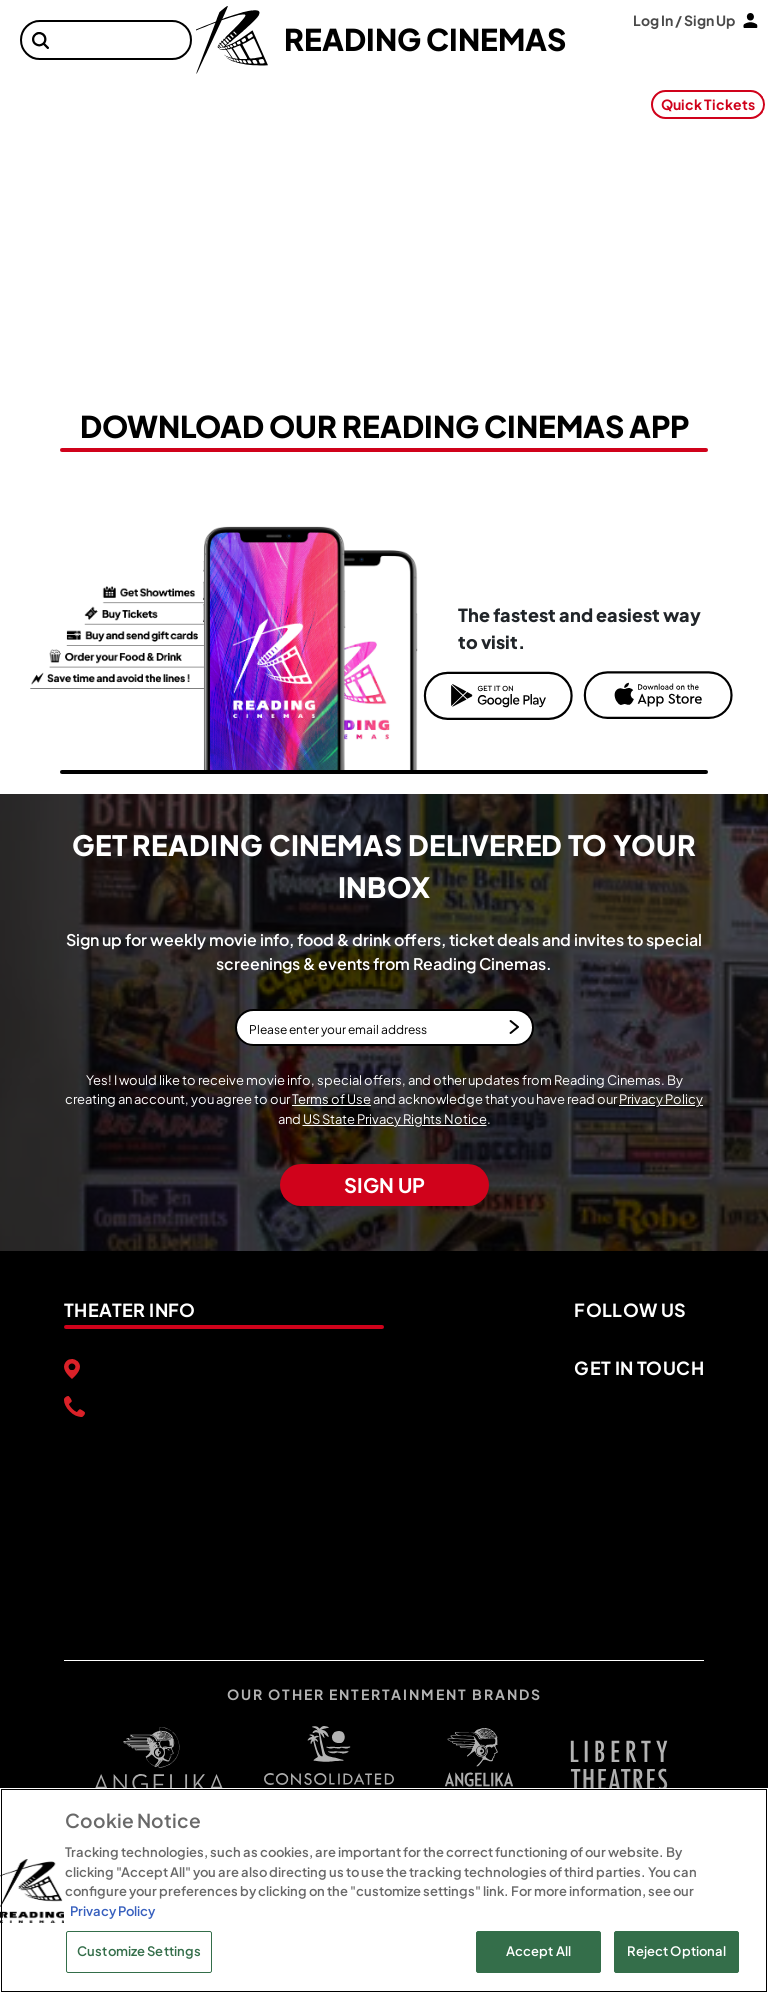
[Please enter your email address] (384, 1027)
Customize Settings (139, 1951)
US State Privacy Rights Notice (395, 1119)
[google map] (224, 1516)
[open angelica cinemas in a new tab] (159, 1765)
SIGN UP (384, 1184)
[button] (40, 40)
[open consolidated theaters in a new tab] (319, 1765)
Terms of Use (331, 1099)
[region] (384, 1890)
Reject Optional (677, 1951)
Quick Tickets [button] (708, 104)
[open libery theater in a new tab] (479, 1765)
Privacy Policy (661, 1099)
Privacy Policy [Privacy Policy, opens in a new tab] (112, 1911)
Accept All (538, 1951)
